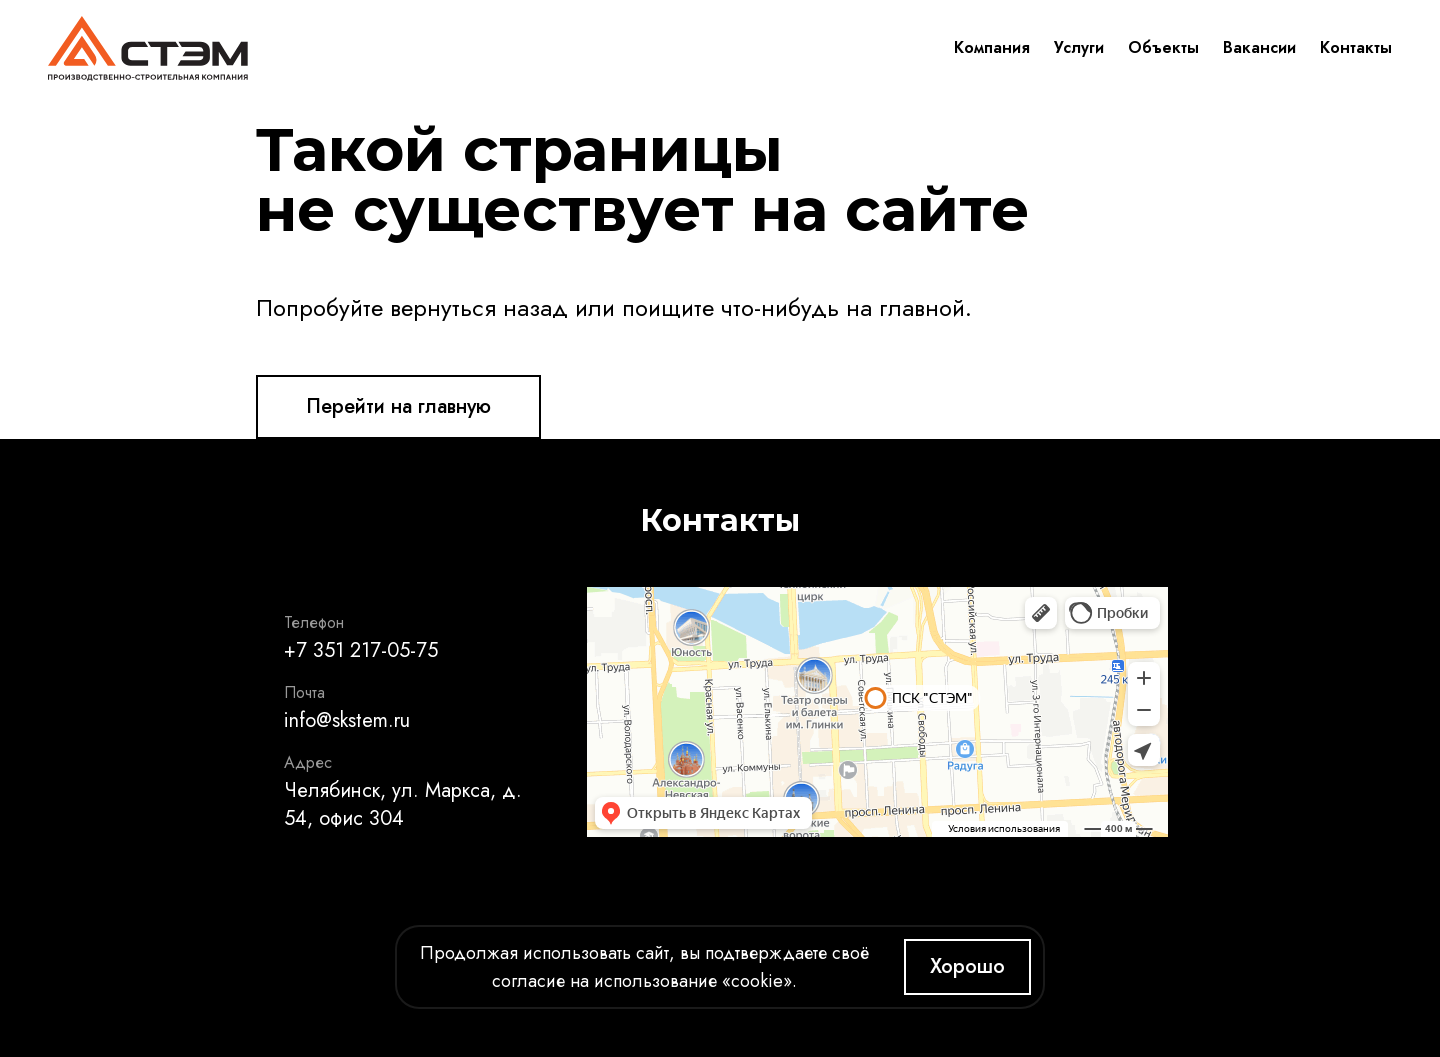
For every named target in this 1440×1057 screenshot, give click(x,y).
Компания (992, 47)
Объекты (1163, 47)
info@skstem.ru (347, 720)
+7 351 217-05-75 (361, 650)
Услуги (1079, 47)
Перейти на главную (398, 406)
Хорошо (967, 966)
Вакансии (1259, 47)
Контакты (1356, 47)
